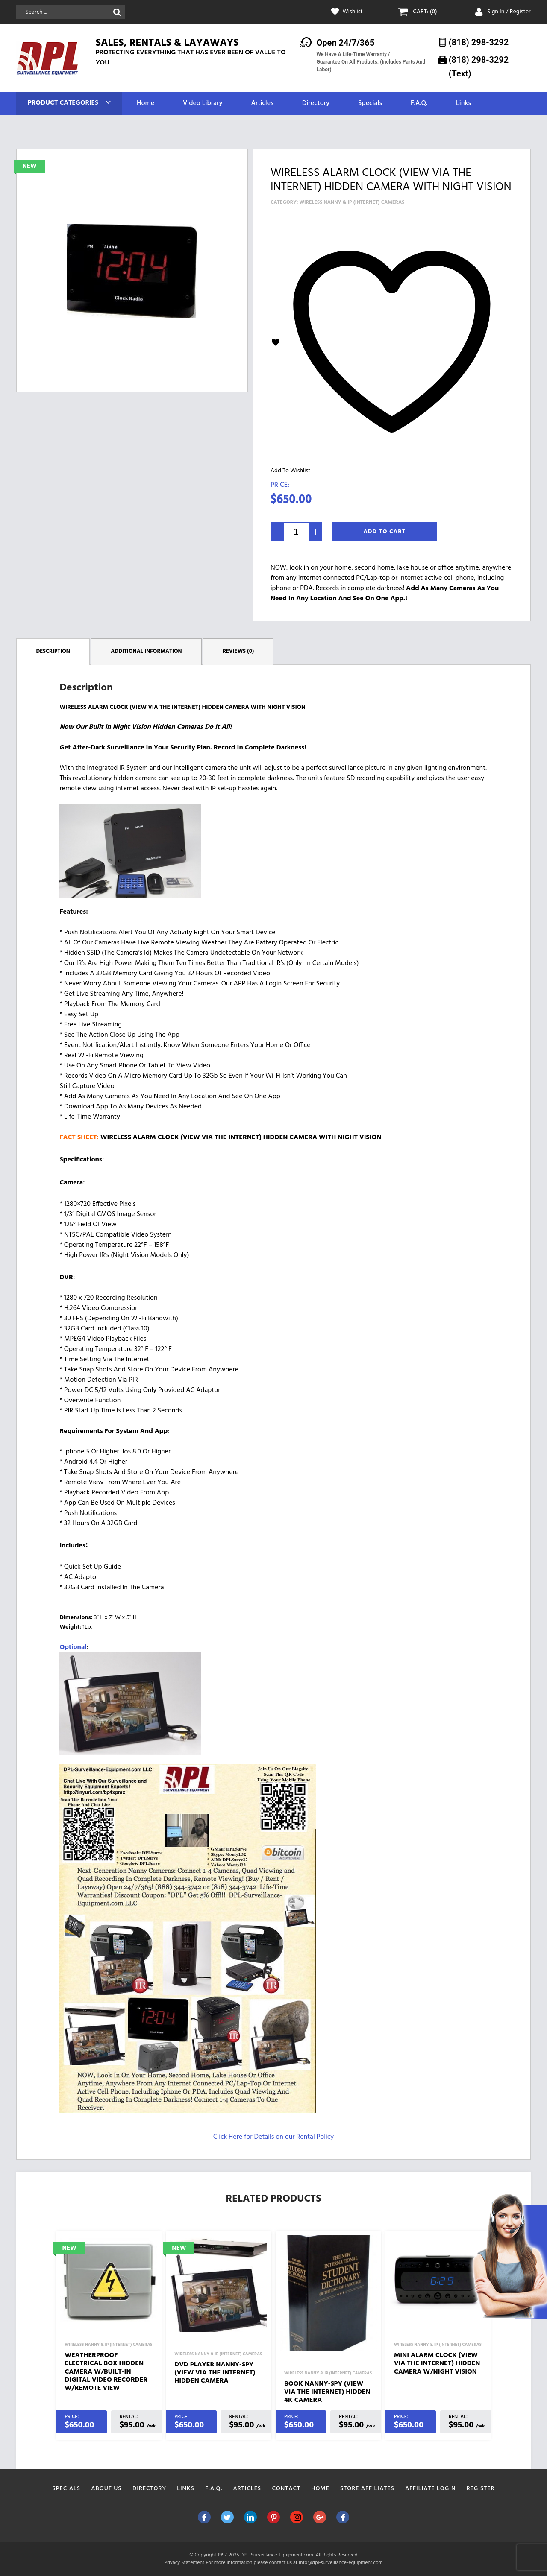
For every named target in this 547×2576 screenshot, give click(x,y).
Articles (262, 103)
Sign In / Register (509, 12)
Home (145, 103)
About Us (106, 2489)
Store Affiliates (367, 2489)
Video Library (203, 103)
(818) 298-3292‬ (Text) (479, 66)
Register (481, 2489)
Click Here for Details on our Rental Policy (273, 2137)
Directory (315, 103)
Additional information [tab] (146, 651)
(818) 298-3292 (479, 42)
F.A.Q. (419, 103)
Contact (286, 2489)
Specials (370, 103)
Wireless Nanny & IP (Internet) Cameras (351, 202)
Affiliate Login (430, 2489)
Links (463, 103)
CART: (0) (425, 12)
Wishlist (353, 12)
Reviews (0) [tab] (238, 651)
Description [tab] (53, 651)
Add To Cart (384, 532)
